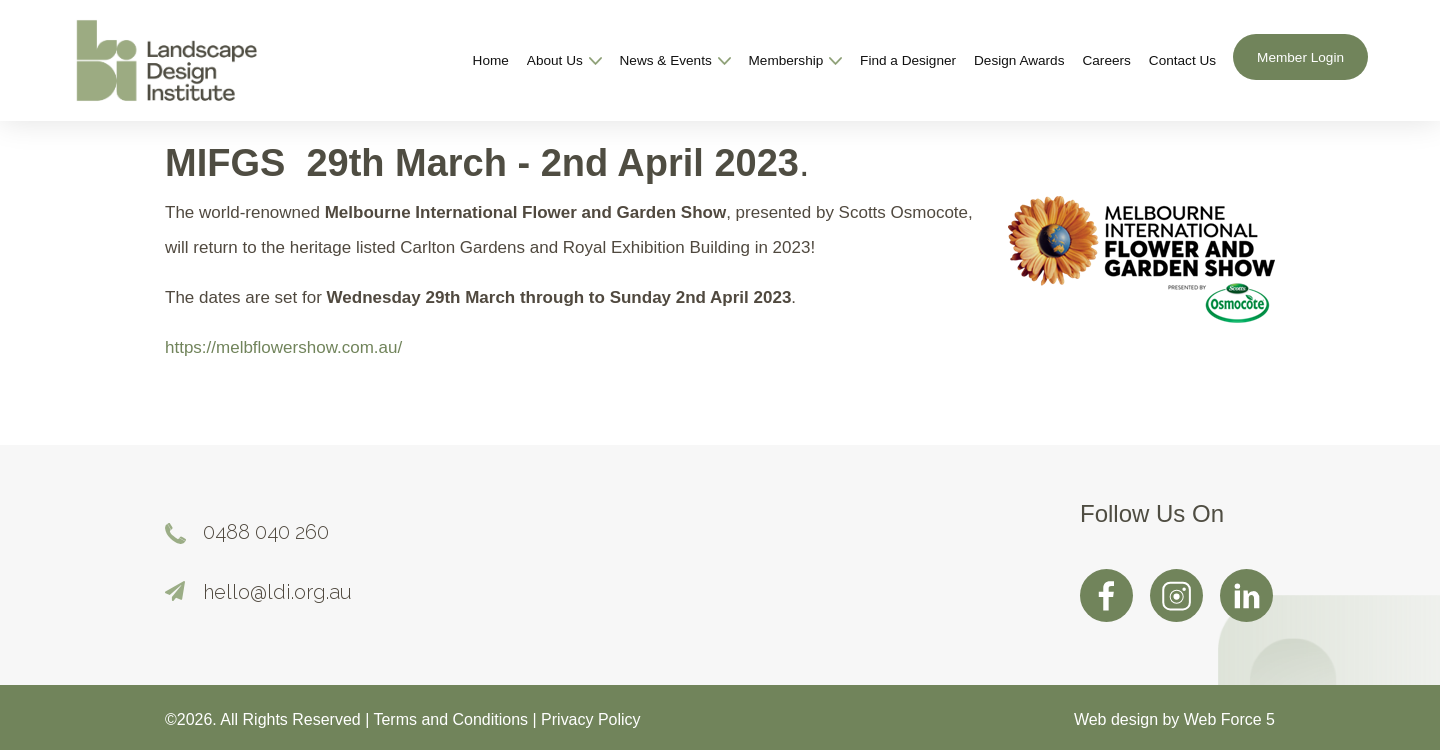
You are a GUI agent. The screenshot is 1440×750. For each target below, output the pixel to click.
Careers (1106, 60)
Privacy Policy (590, 719)
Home (491, 60)
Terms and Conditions (452, 719)
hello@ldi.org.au (277, 592)
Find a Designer (908, 60)
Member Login (1300, 57)
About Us (564, 60)
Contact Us (1182, 60)
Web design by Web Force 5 (1174, 719)
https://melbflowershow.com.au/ (283, 347)
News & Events (675, 60)
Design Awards (1019, 60)
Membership (796, 60)
